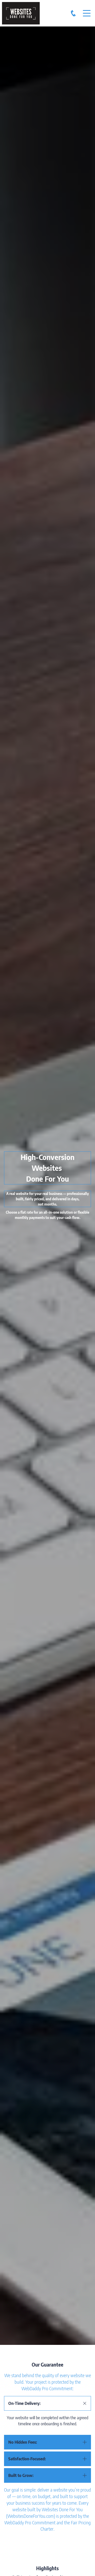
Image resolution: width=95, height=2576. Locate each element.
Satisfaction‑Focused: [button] (27, 2458)
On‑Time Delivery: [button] (24, 2403)
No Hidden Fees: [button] (22, 2442)
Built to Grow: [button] (20, 2475)
